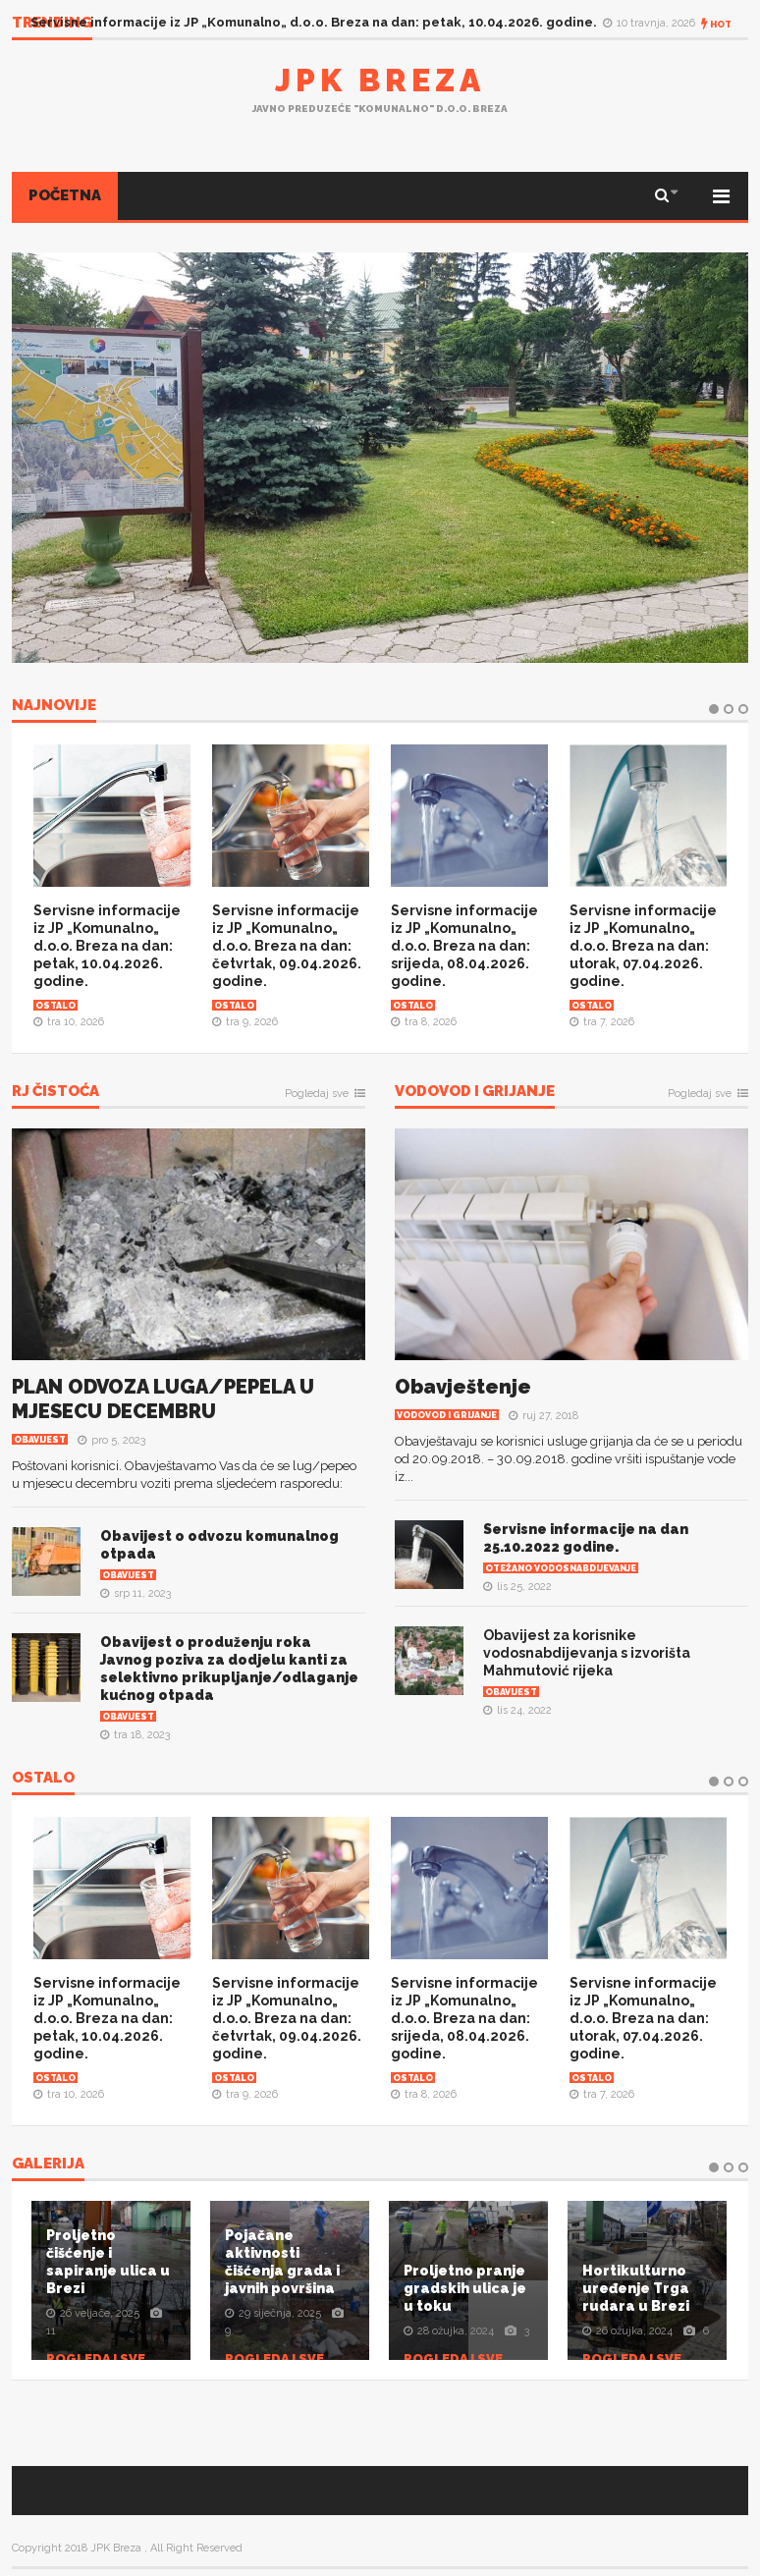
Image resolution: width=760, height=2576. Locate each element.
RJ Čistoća (55, 1092)
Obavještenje (463, 1386)
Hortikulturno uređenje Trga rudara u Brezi (635, 2288)
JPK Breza (380, 80)
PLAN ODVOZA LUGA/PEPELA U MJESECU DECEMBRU (163, 1399)
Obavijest (40, 1440)
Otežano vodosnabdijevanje (560, 1568)
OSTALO (43, 1778)
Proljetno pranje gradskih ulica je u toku (465, 2288)
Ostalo (55, 1006)
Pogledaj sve (317, 1094)
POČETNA (64, 195)
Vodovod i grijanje (475, 1092)
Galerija (48, 2164)
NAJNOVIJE (54, 706)
